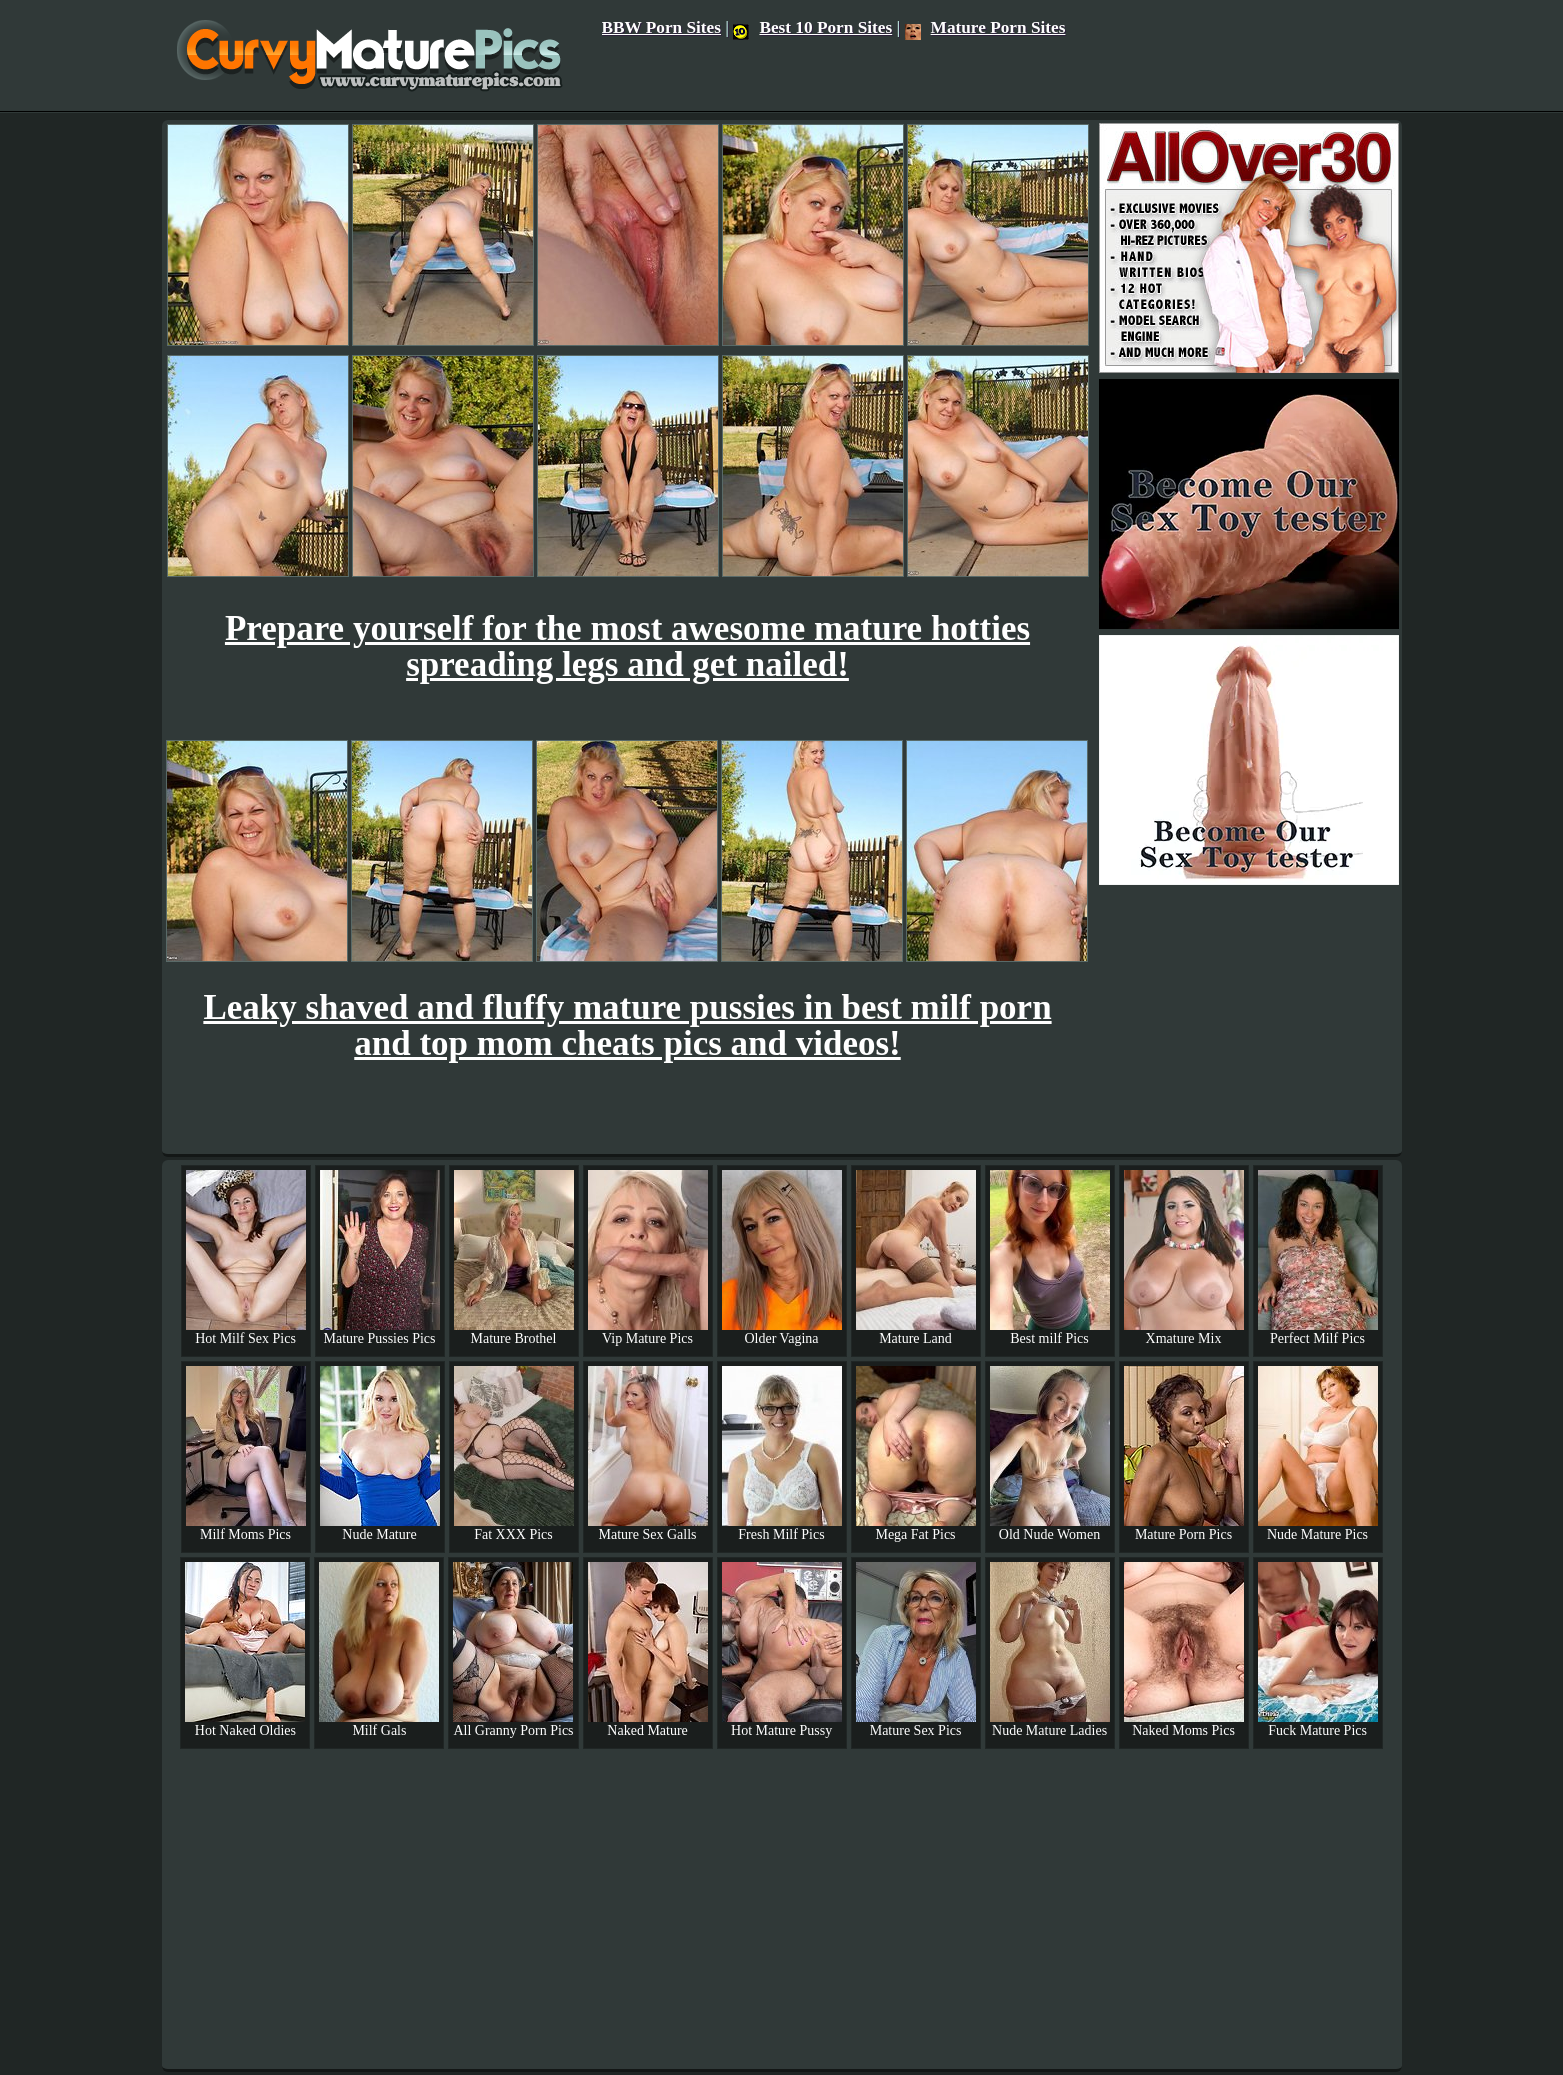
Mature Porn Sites (985, 27)
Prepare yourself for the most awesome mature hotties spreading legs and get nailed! (627, 646)
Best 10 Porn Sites (812, 27)
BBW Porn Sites (662, 27)
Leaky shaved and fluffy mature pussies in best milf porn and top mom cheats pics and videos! (627, 1025)
